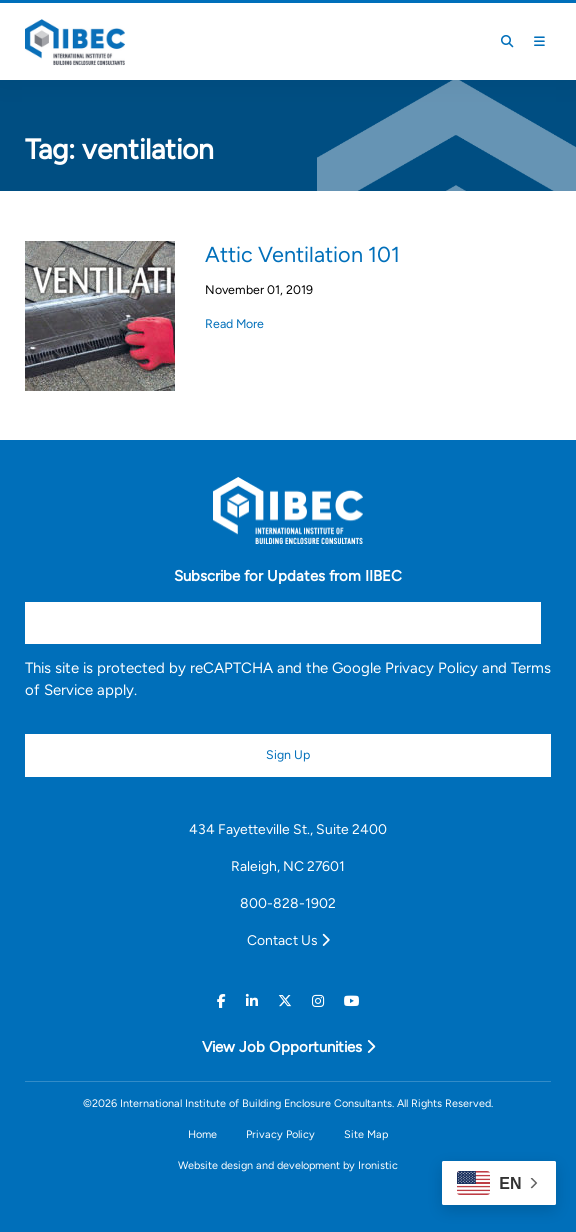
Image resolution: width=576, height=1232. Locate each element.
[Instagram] (318, 1001)
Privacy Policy (431, 668)
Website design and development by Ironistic (288, 1165)
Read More (234, 323)
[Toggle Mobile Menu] (539, 42)
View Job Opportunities (288, 1047)
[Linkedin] (252, 1001)
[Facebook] (221, 1001)
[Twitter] (285, 1001)
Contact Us (288, 940)
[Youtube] (352, 1001)
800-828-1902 (288, 903)
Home (202, 1134)
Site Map (366, 1134)
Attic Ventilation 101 (302, 254)
